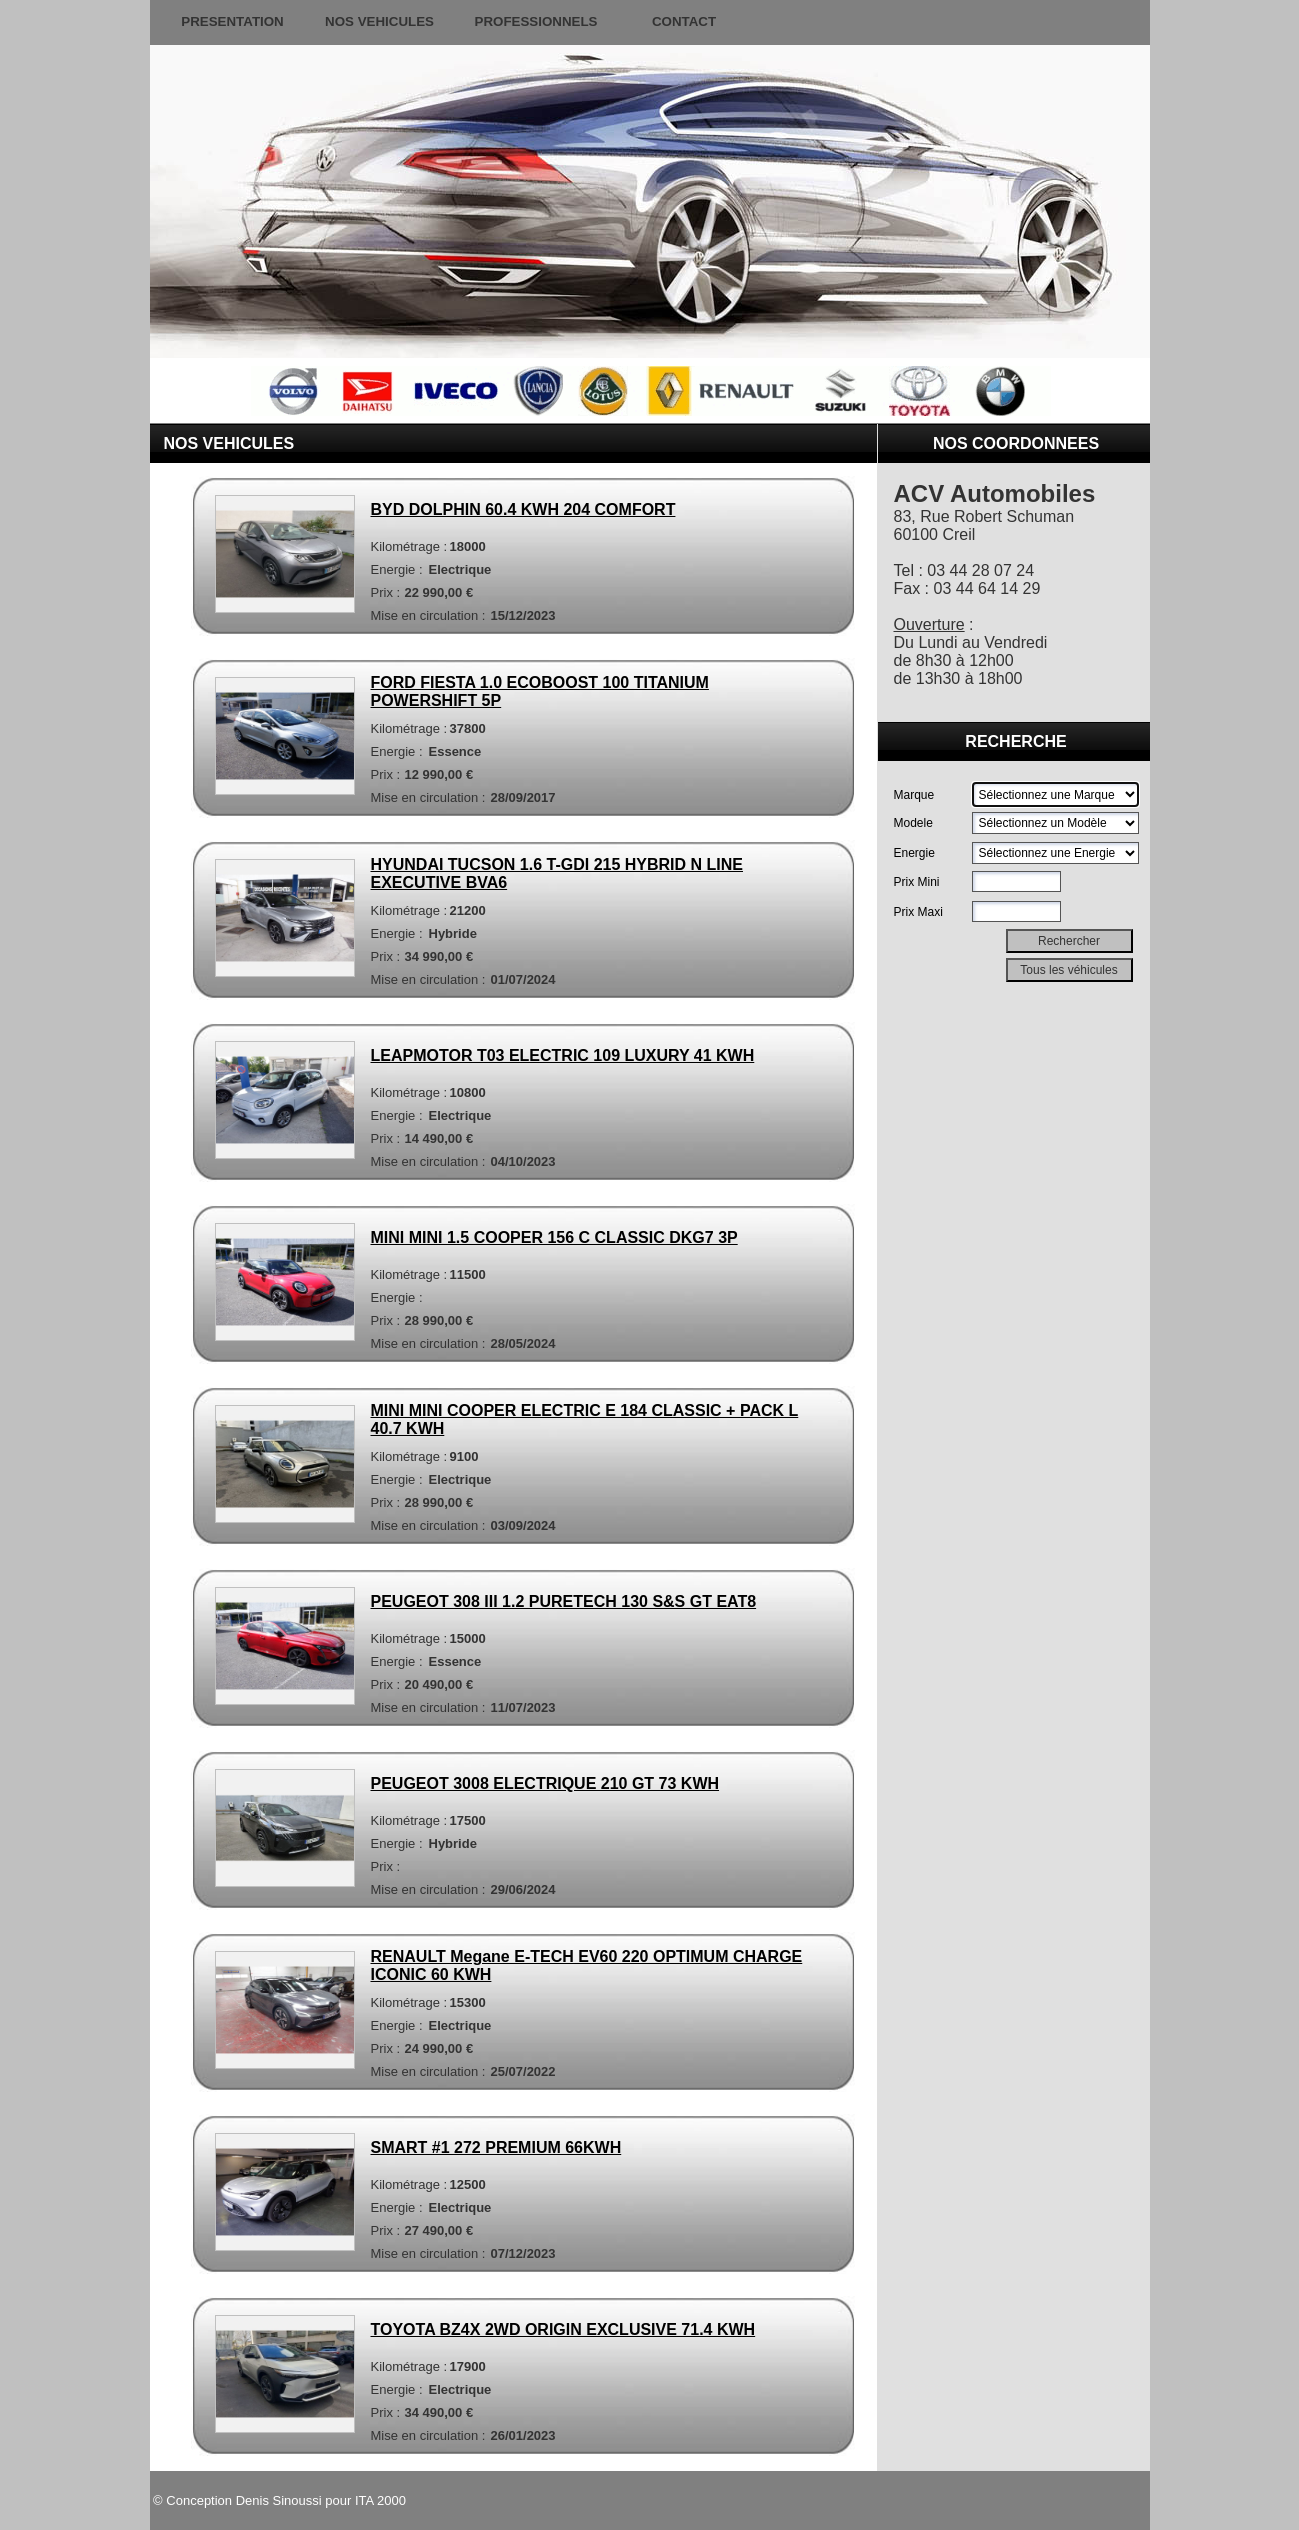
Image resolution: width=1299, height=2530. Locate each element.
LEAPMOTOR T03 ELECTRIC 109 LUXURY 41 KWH (563, 1055)
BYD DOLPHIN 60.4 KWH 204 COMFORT (523, 509)
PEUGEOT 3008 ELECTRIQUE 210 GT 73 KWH (545, 1783)
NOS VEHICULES (379, 21)
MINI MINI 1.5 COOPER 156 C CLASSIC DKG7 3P (554, 1237)
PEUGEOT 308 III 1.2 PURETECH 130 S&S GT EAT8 (564, 1601)
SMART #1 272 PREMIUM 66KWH (496, 2147)
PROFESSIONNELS (536, 21)
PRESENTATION (232, 21)
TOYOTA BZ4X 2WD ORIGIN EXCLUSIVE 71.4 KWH (563, 2329)
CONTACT (684, 21)
